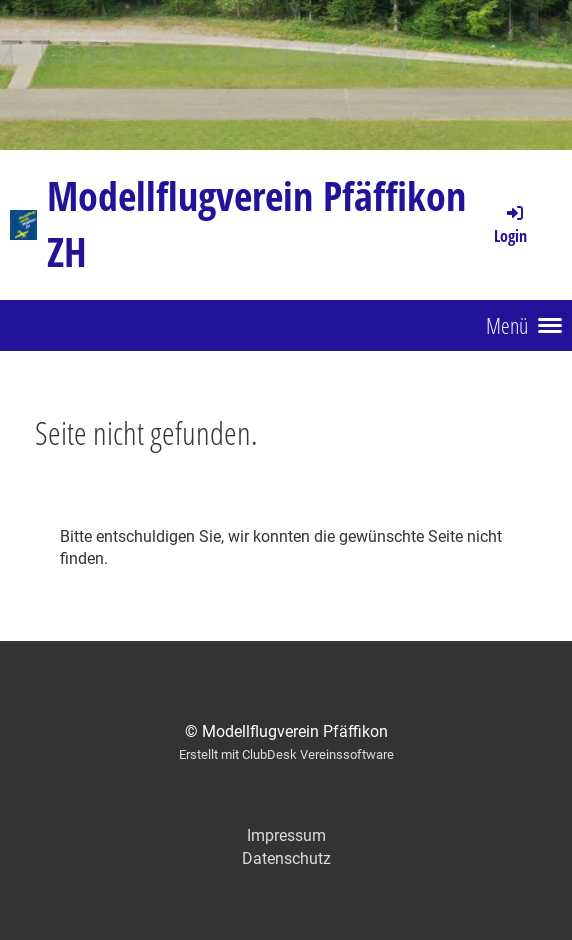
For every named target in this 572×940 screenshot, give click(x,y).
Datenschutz (286, 858)
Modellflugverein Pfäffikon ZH (256, 223)
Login (510, 224)
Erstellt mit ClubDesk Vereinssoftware (286, 754)
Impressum (286, 835)
